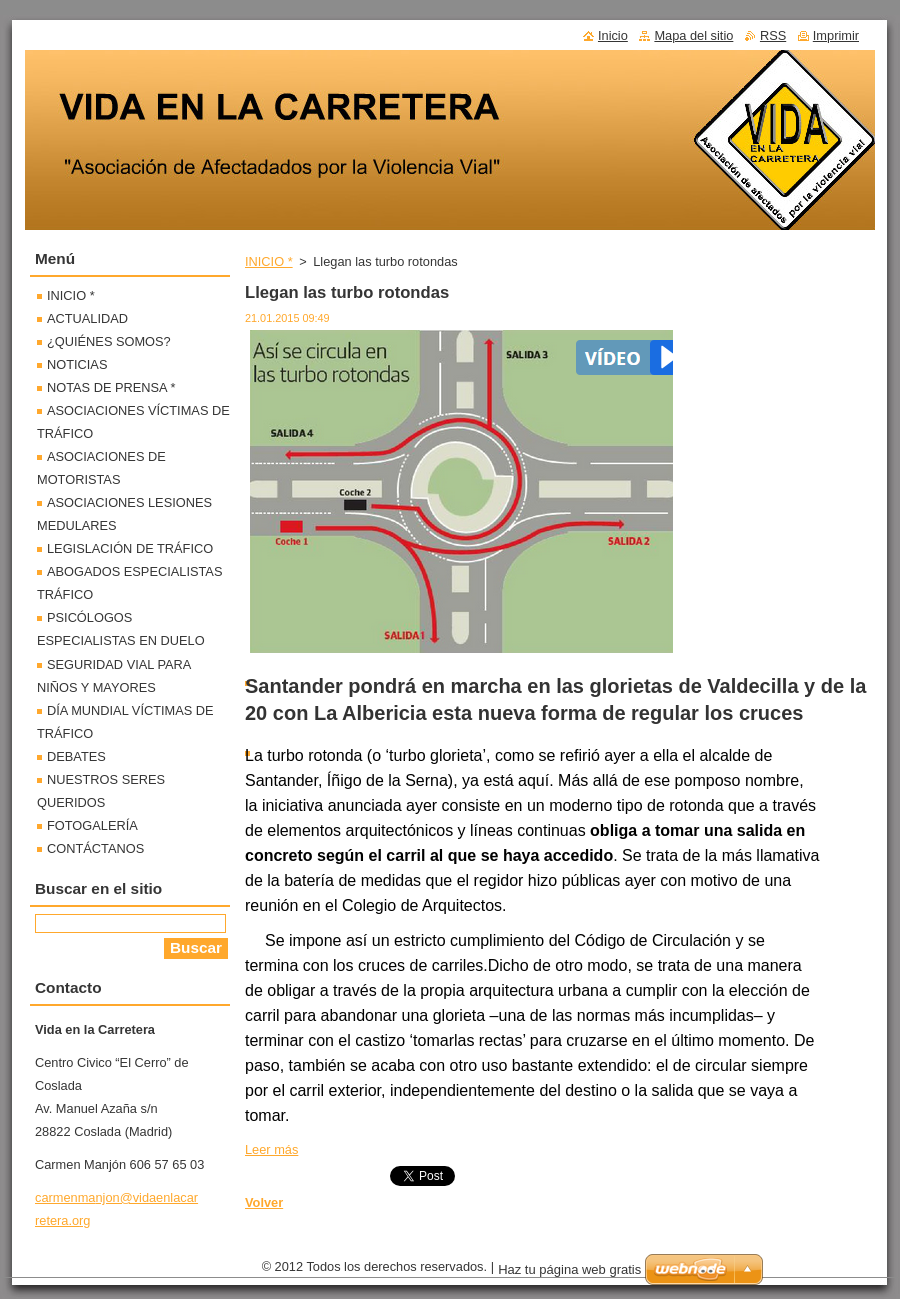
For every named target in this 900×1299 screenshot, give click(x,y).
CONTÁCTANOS (95, 848)
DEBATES (76, 756)
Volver (264, 1202)
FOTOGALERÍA (92, 825)
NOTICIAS (77, 364)
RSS (773, 35)
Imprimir (836, 35)
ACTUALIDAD (87, 318)
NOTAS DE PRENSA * (111, 387)
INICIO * (269, 261)
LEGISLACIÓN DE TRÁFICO (130, 548)
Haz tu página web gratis (569, 1269)
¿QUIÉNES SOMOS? (109, 341)
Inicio (613, 35)
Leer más (271, 1149)
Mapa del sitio (693, 35)
